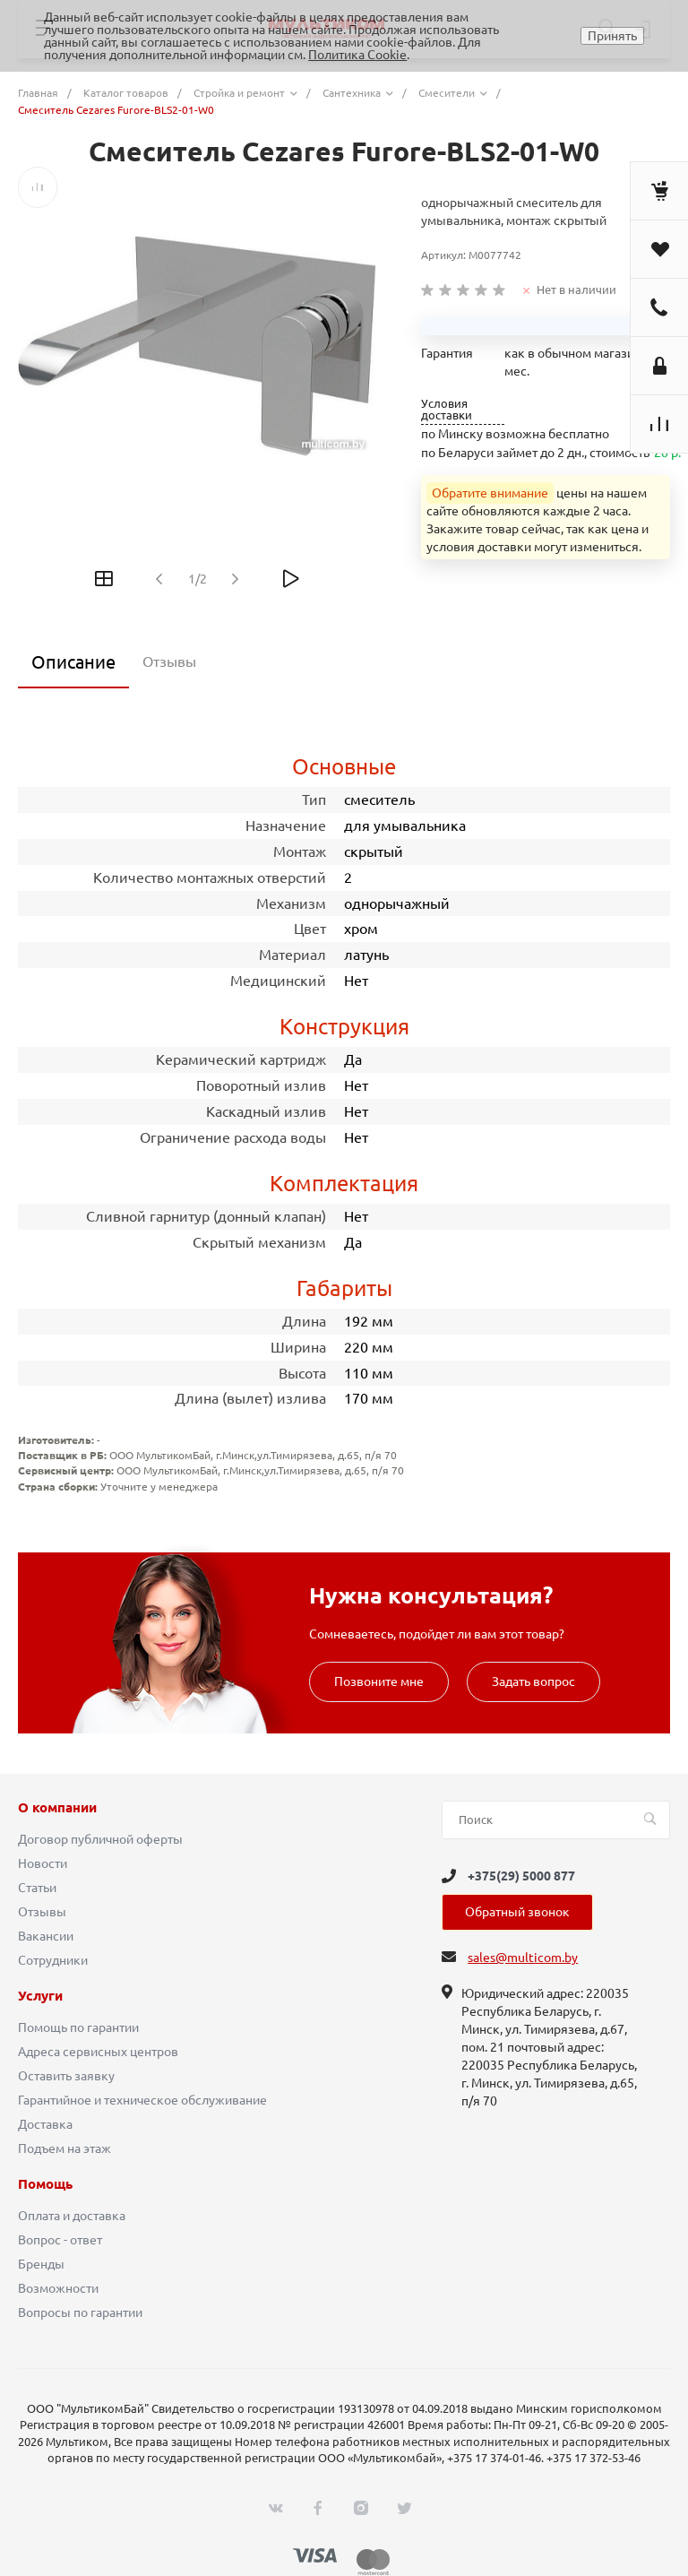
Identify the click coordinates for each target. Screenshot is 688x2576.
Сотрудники (53, 1960)
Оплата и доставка (71, 2216)
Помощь (45, 2184)
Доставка (45, 2124)
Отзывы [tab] (169, 661)
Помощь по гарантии (78, 2027)
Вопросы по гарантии (80, 2312)
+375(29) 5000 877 (521, 1876)
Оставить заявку (66, 2076)
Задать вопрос (533, 1681)
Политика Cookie (357, 55)
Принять (612, 36)
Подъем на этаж (64, 2148)
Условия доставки (446, 409)
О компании (57, 1808)
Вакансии (45, 1936)
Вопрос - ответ (60, 2240)
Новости (42, 1863)
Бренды (41, 2264)
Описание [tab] (73, 662)
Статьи (37, 1887)
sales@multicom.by (523, 1957)
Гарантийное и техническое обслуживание (142, 2100)
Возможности (58, 2288)
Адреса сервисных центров (98, 2051)
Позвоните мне (379, 1681)
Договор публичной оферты (100, 1839)
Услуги (40, 1996)
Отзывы (42, 1912)
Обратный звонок (517, 1912)
